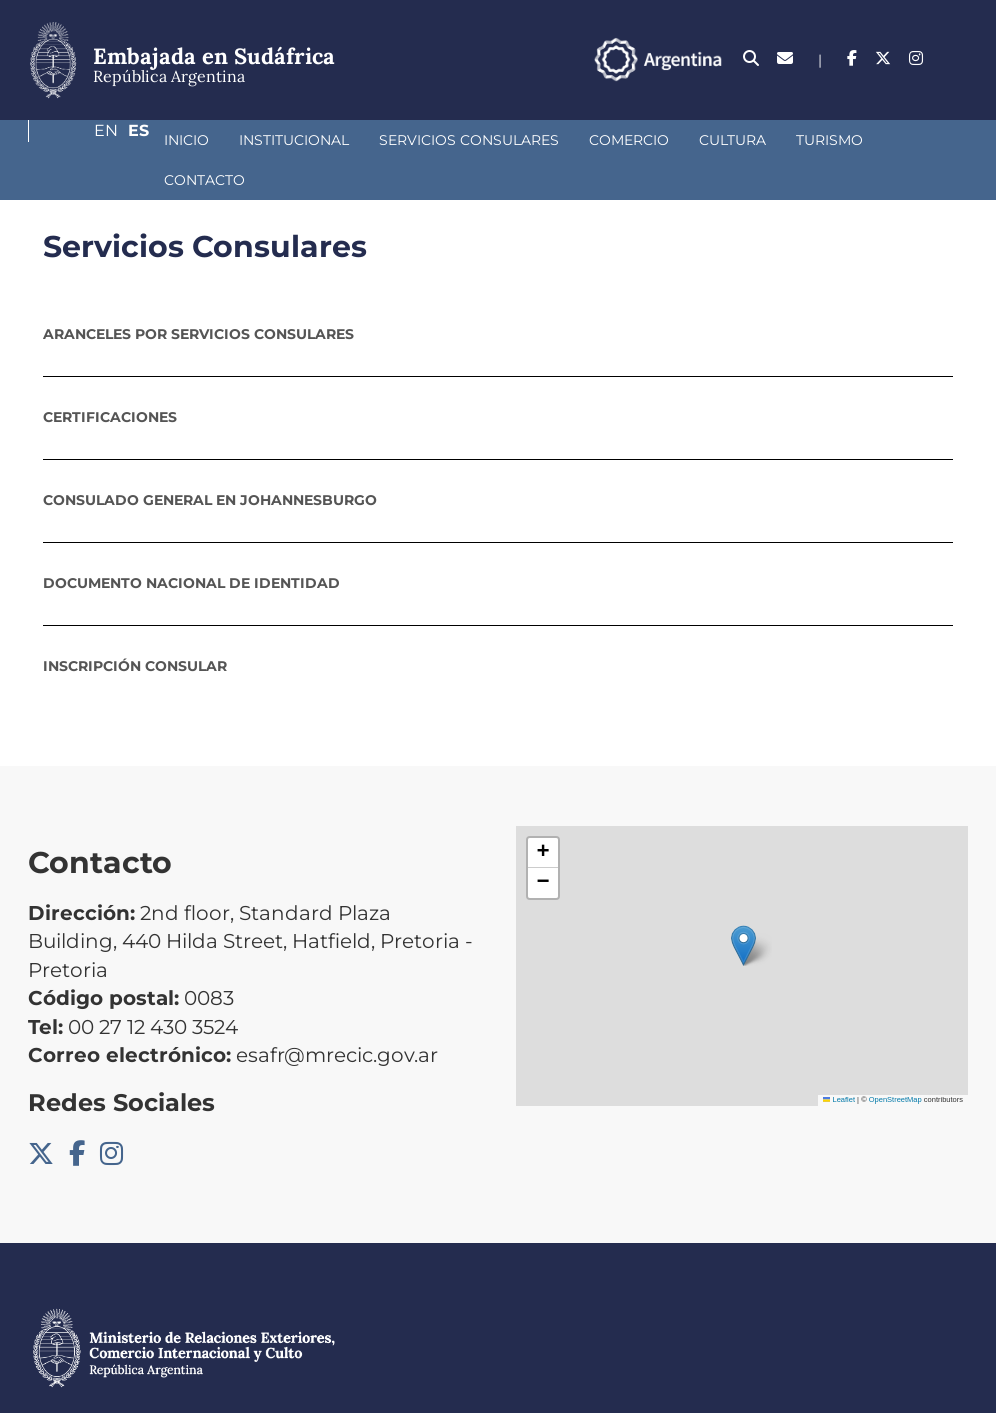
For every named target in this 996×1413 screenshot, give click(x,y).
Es (957, 58)
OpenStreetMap (895, 1059)
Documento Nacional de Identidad (191, 543)
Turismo (723, 140)
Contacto (827, 140)
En (917, 58)
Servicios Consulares (363, 140)
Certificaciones (110, 377)
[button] (743, 905)
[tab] (498, 294)
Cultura (626, 140)
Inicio (80, 140)
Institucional (188, 140)
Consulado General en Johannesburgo (210, 460)
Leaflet (839, 1059)
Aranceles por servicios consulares (198, 294)
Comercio (523, 140)
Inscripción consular (135, 626)
